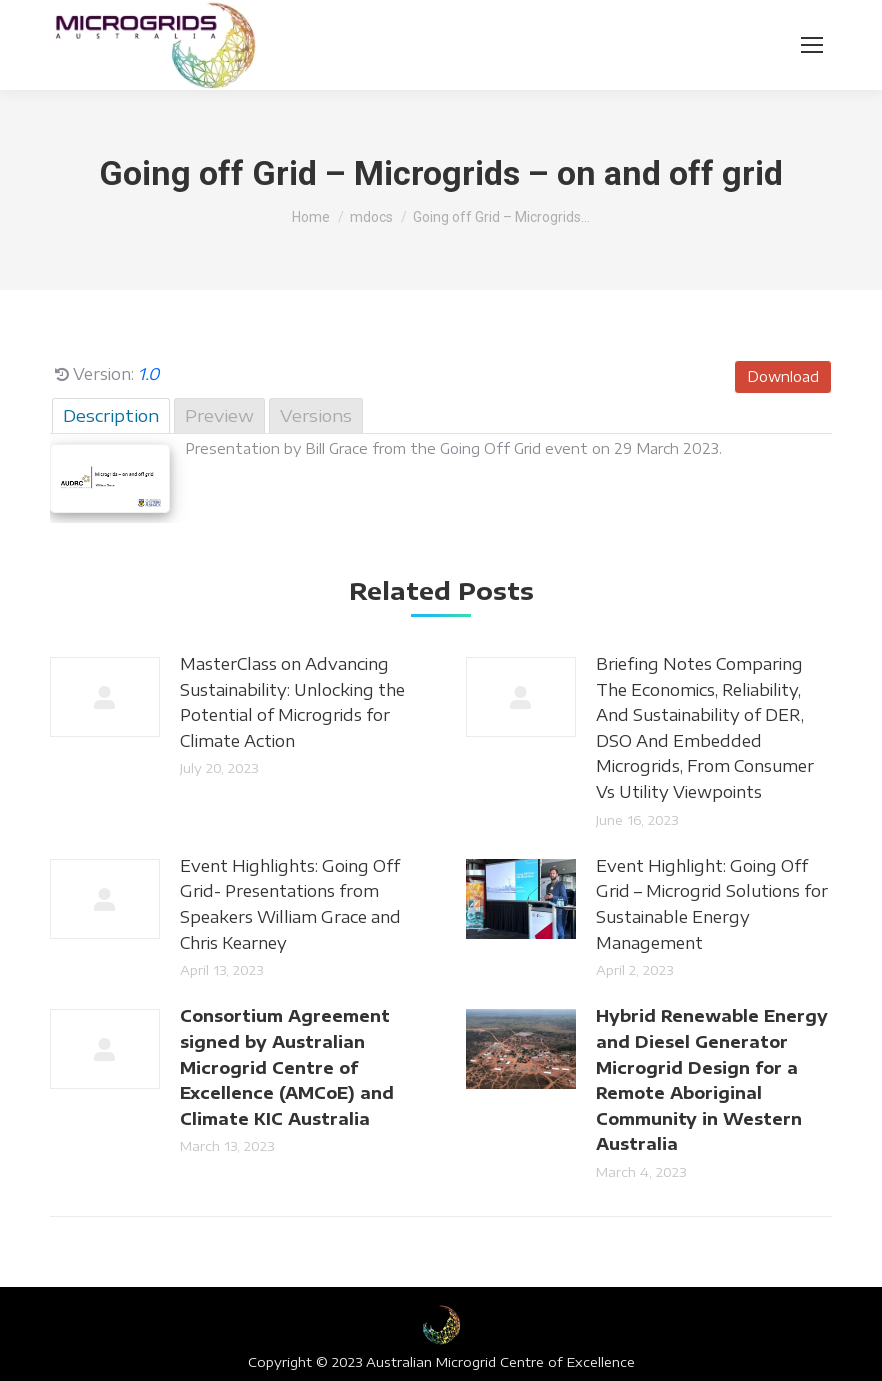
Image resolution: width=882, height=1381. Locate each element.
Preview (219, 415)
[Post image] (105, 697)
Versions (316, 415)
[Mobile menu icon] (812, 45)
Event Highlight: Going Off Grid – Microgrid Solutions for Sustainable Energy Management (712, 904)
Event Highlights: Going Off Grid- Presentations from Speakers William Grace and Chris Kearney (290, 904)
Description (111, 415)
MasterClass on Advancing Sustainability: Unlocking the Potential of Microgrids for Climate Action (292, 702)
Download (783, 376)
